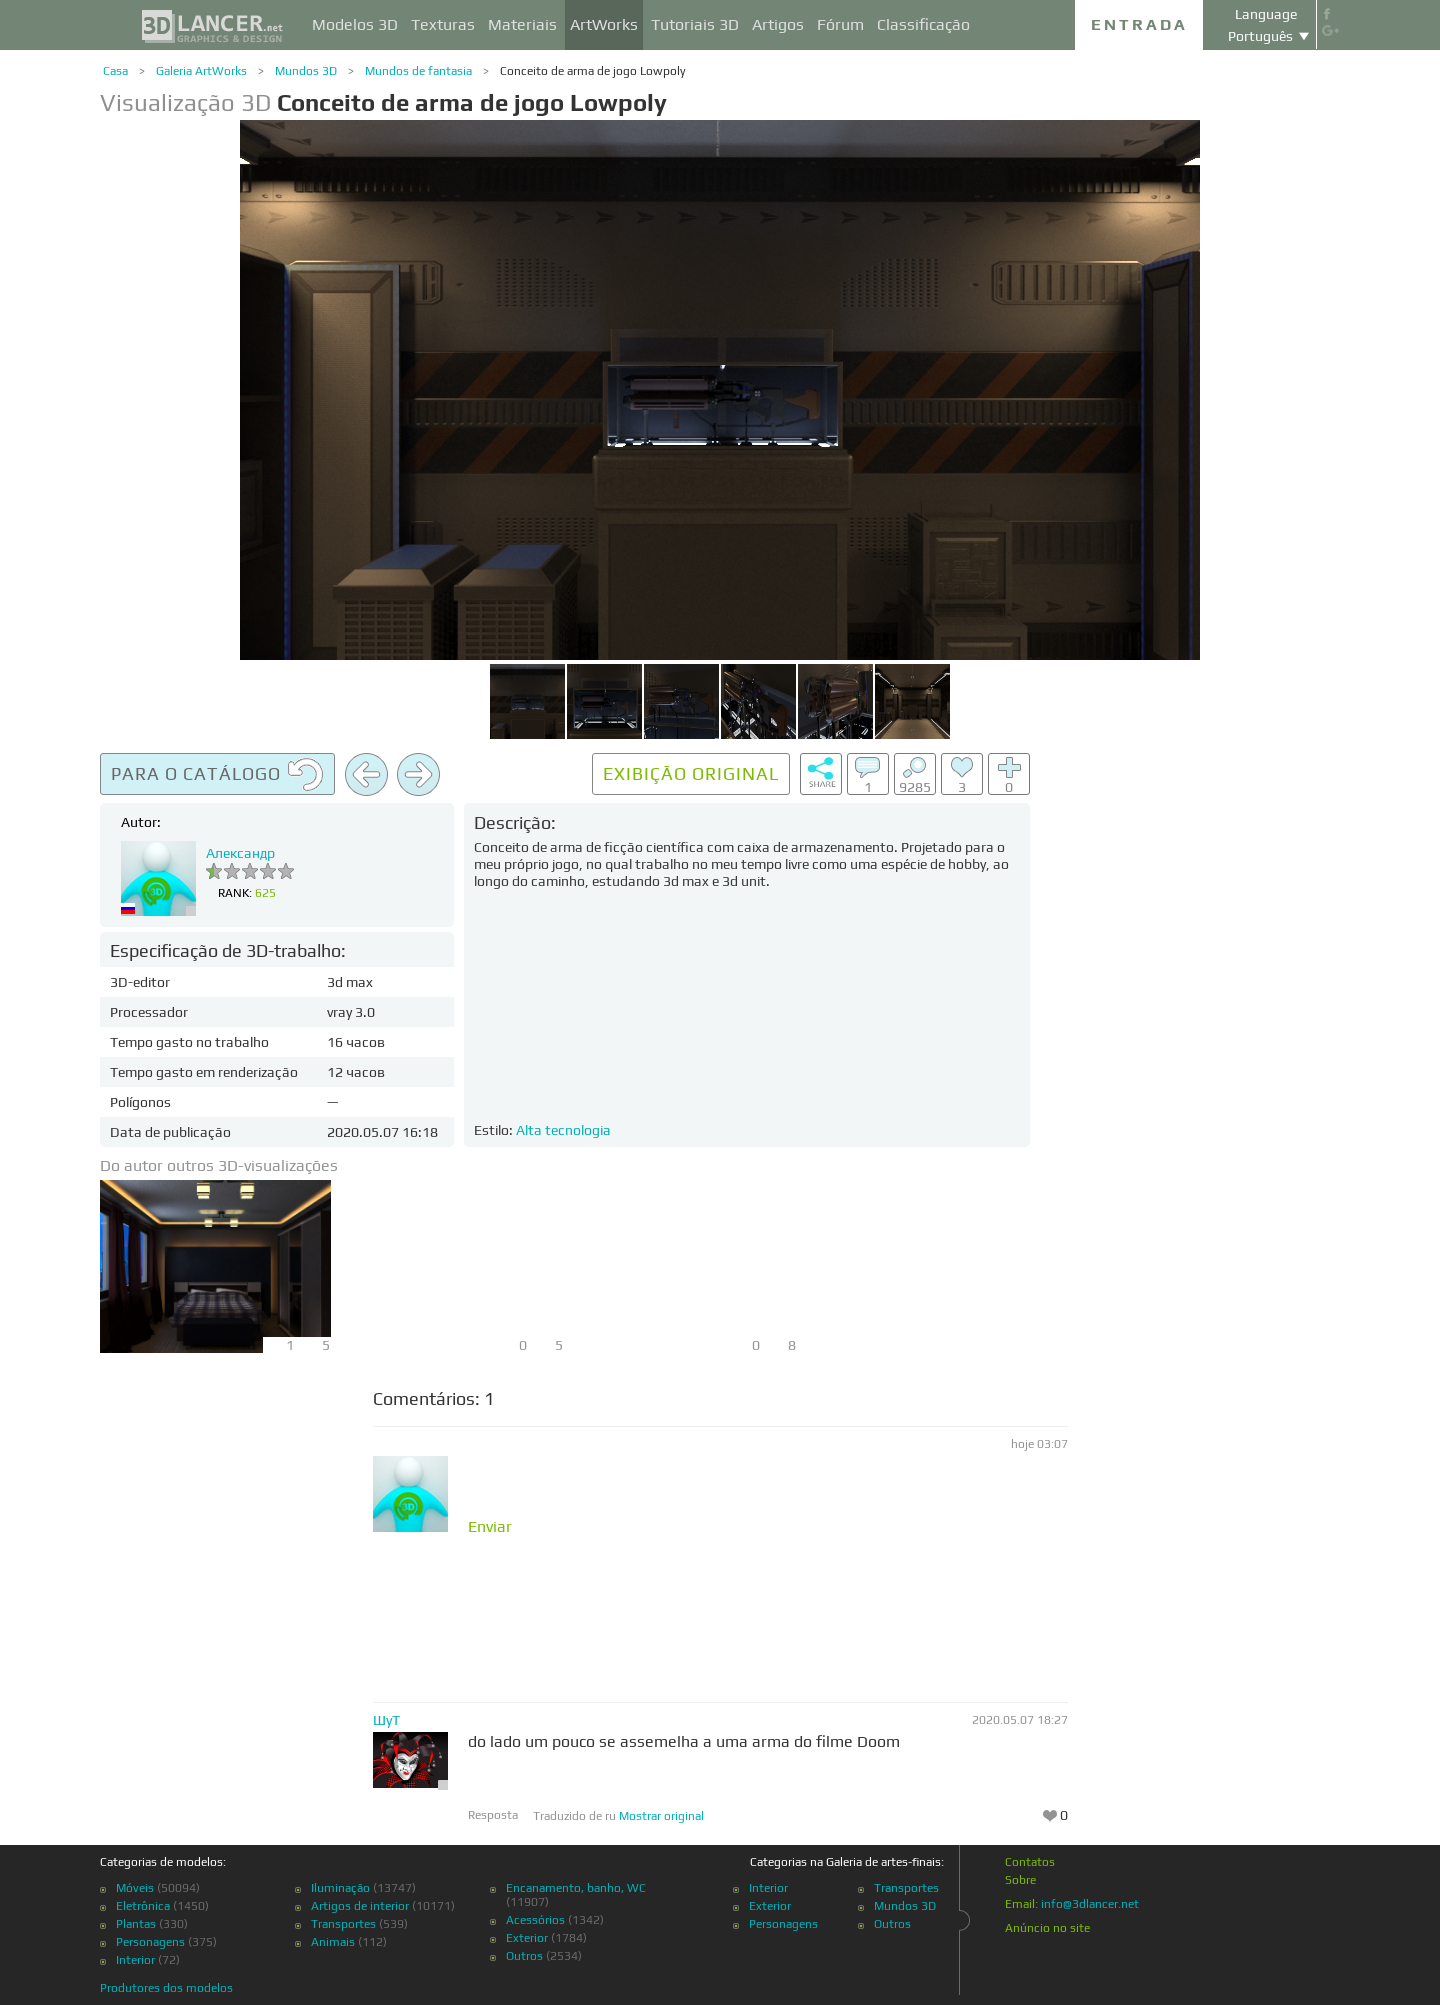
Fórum (840, 24)
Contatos (1030, 1862)
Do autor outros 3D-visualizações (219, 1165)
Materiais (522, 24)
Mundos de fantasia (418, 71)
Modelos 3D (355, 24)
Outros (524, 1956)
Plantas (136, 1924)
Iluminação (340, 1888)
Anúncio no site (1047, 1928)
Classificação (923, 24)
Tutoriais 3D (695, 24)
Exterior (527, 1938)
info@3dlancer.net (1090, 1904)
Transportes (343, 1924)
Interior (135, 1960)
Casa (115, 71)
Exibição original (691, 773)
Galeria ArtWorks (201, 71)
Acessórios (535, 1920)
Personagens (150, 1942)
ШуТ (386, 1720)
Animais (333, 1942)
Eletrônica (143, 1906)
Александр (240, 853)
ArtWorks (604, 24)
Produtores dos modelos (166, 1988)
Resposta (493, 1815)
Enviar (490, 1527)
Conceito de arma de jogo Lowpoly (593, 71)
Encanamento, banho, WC (576, 1888)
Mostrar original (661, 1816)
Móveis (135, 1888)
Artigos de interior (360, 1906)
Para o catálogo (217, 775)
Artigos (778, 24)
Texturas (443, 24)
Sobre (1020, 1880)
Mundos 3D (306, 71)
